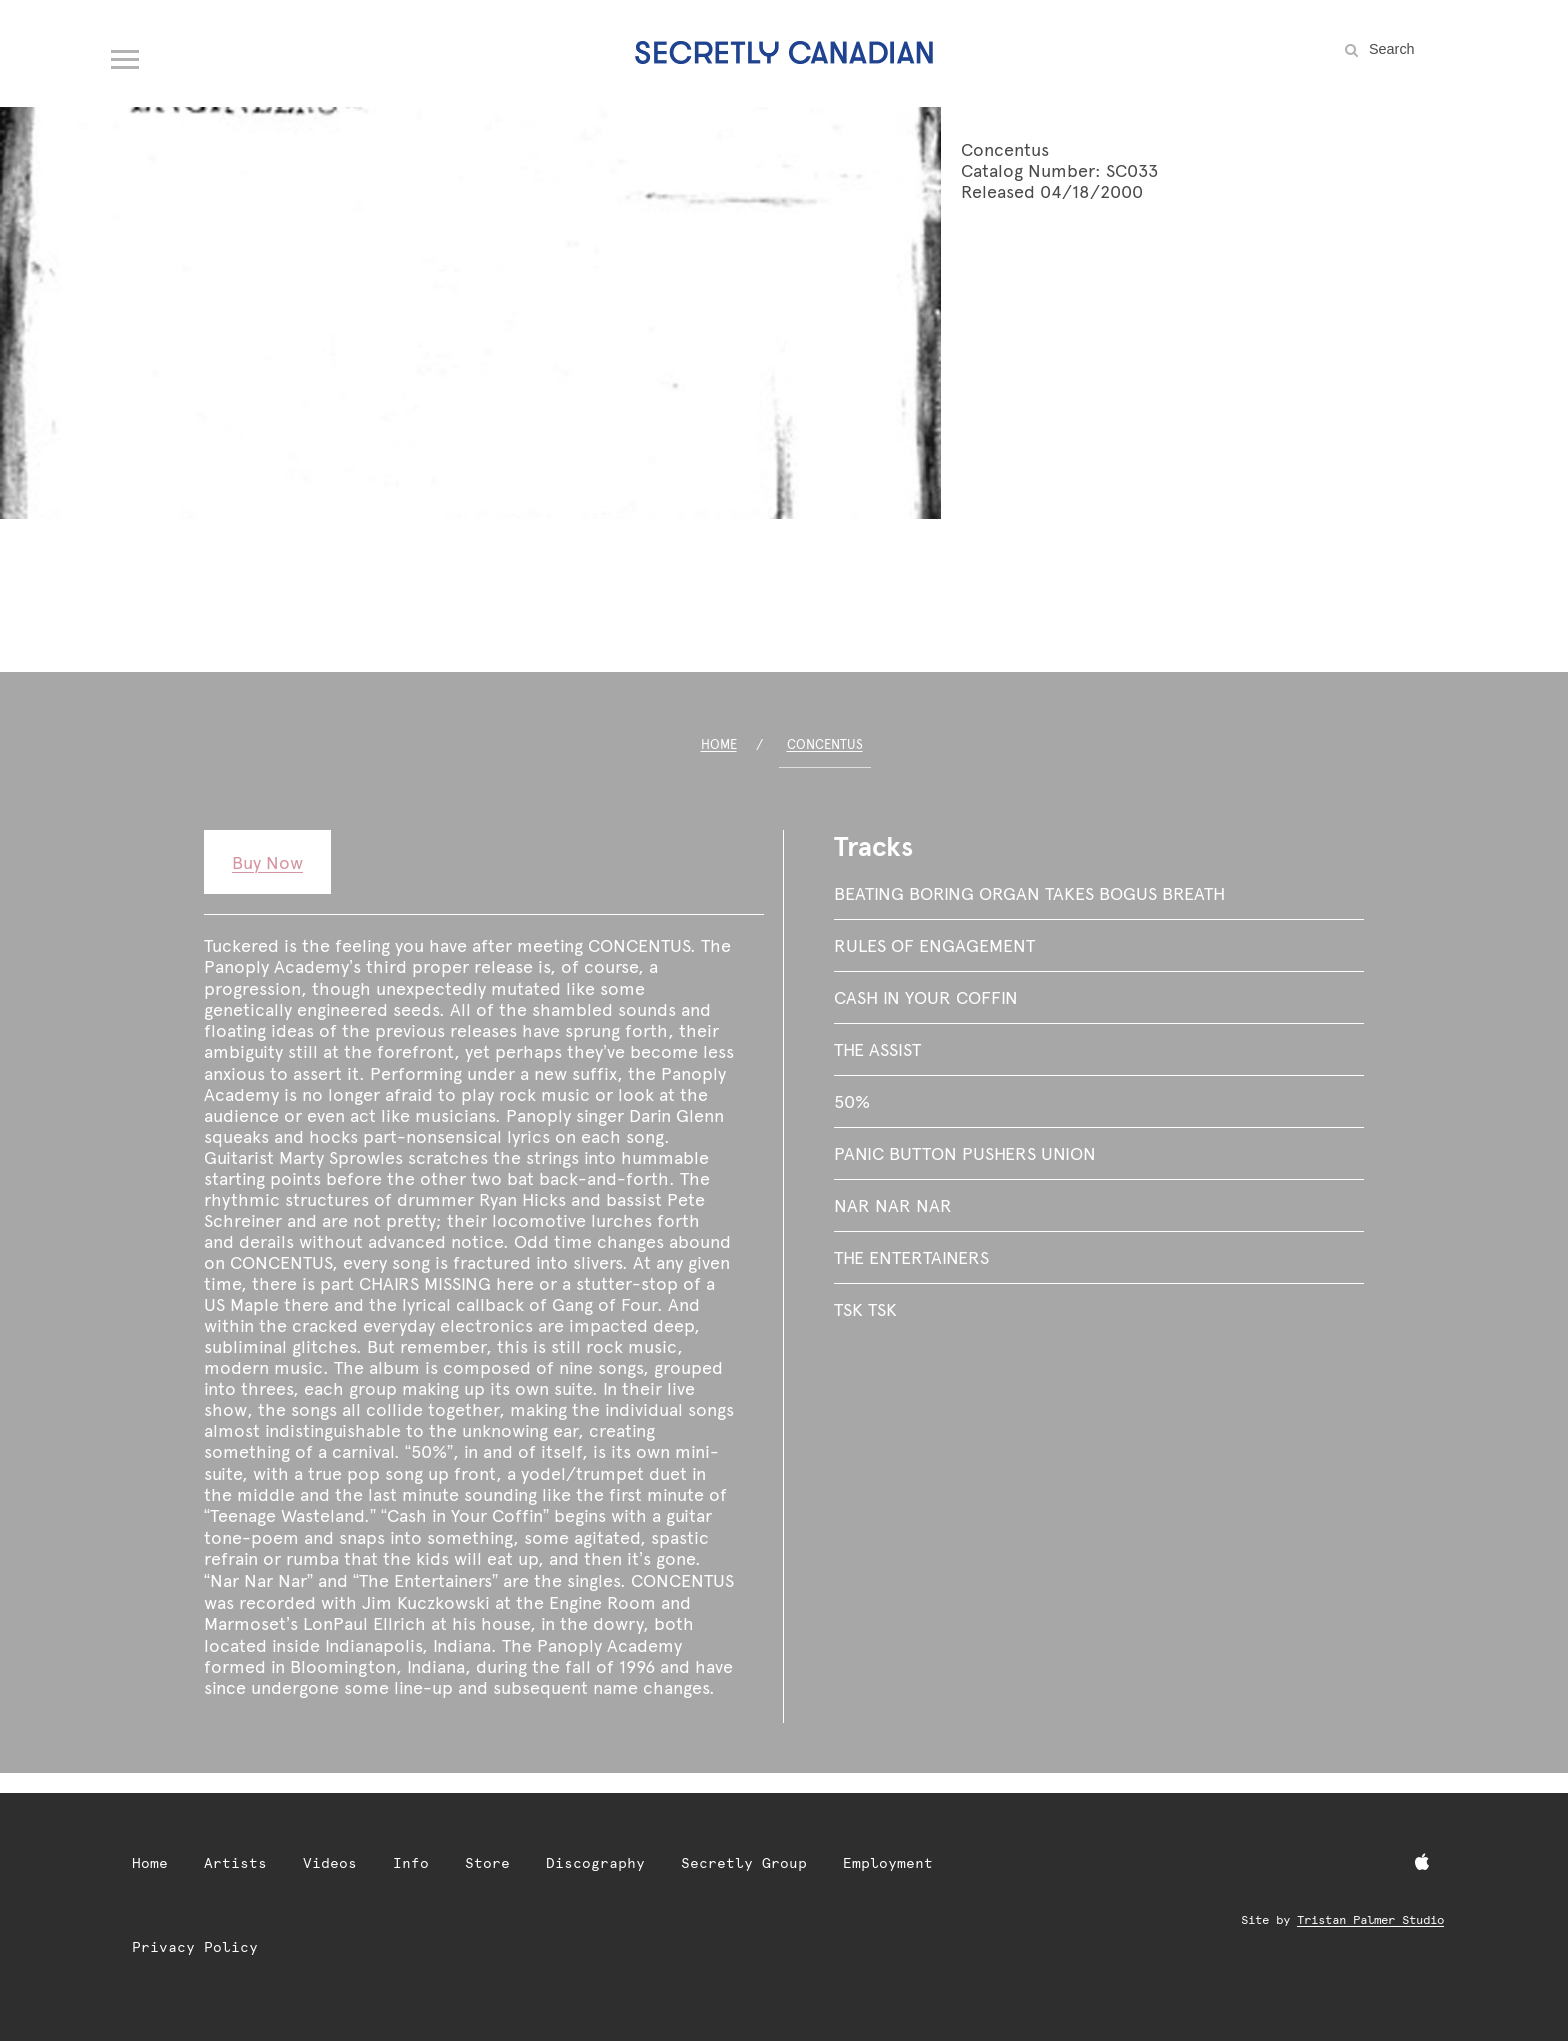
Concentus (825, 744)
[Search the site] (1414, 49)
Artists (235, 1863)
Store (487, 1863)
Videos (330, 1863)
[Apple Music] (1422, 1863)
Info (411, 1863)
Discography (595, 1863)
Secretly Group (744, 1863)
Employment (888, 1863)
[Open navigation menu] (126, 55)
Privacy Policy (195, 1947)
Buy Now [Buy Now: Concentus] (267, 862)
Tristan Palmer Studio (1370, 1920)
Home (719, 744)
